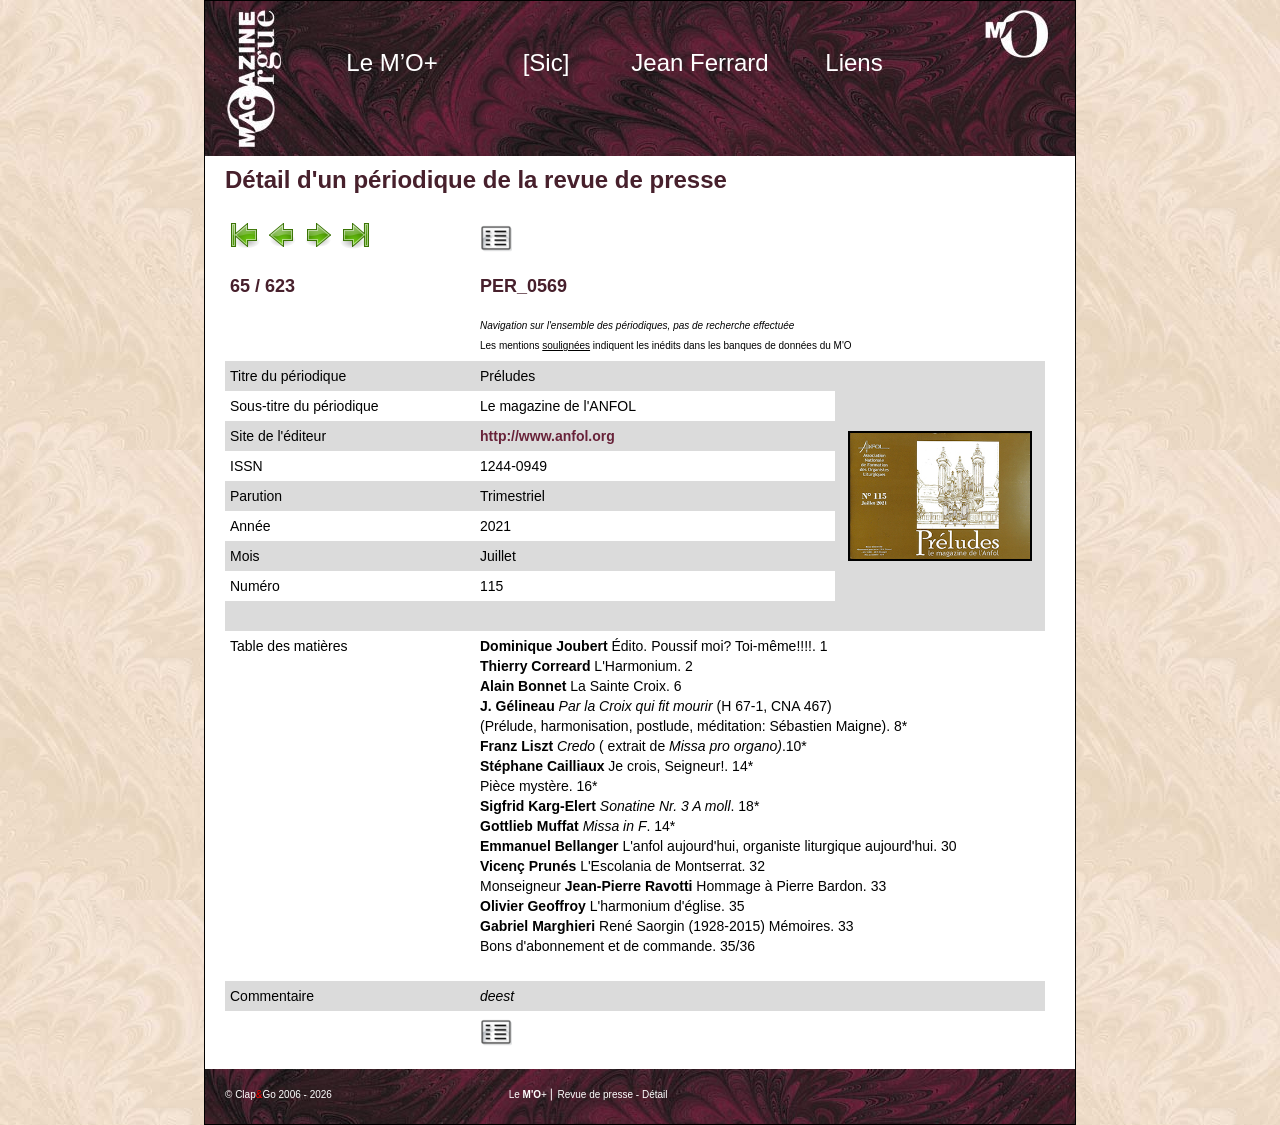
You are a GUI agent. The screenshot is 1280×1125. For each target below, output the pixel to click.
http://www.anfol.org (547, 436)
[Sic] (546, 62)
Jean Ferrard (699, 62)
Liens (853, 62)
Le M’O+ (391, 62)
